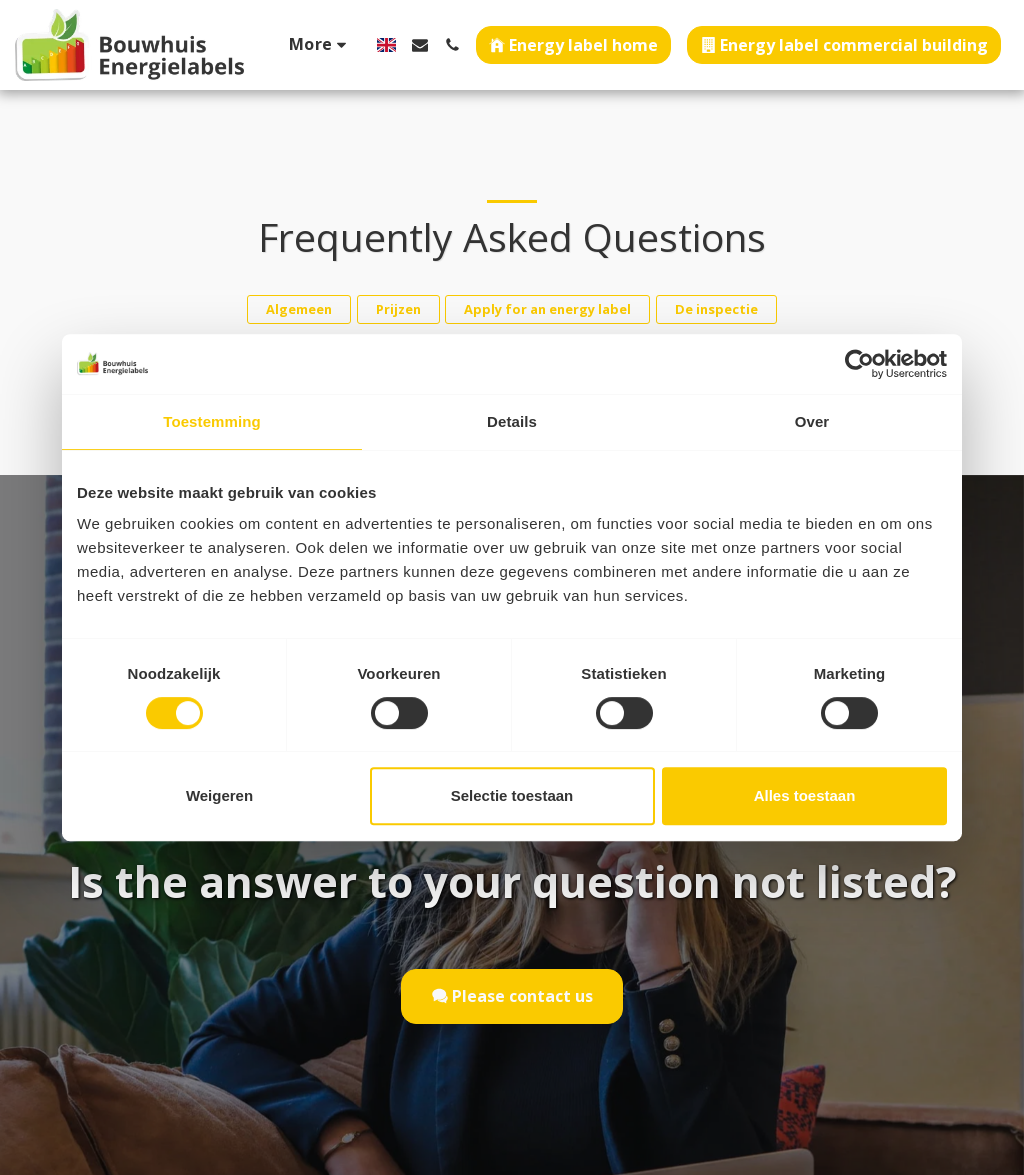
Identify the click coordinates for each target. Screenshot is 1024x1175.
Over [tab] (812, 421)
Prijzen (398, 309)
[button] (420, 45)
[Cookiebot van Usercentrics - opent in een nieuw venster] (859, 364)
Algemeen (299, 309)
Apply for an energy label (547, 309)
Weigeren (219, 795)
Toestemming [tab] (212, 421)
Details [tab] (512, 421)
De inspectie (716, 309)
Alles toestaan (805, 795)
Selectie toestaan (512, 795)
